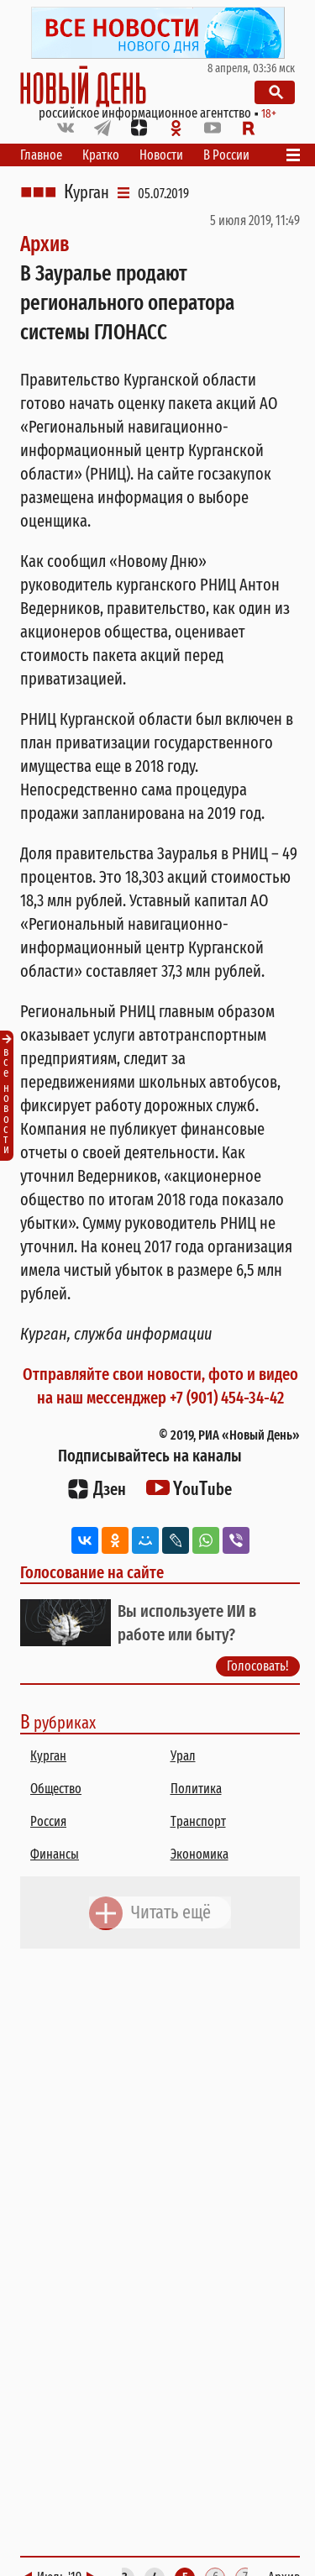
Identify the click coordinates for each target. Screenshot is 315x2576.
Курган (86, 192)
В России (226, 155)
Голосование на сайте (92, 1572)
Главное (41, 155)
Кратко (100, 155)
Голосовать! (258, 1666)
